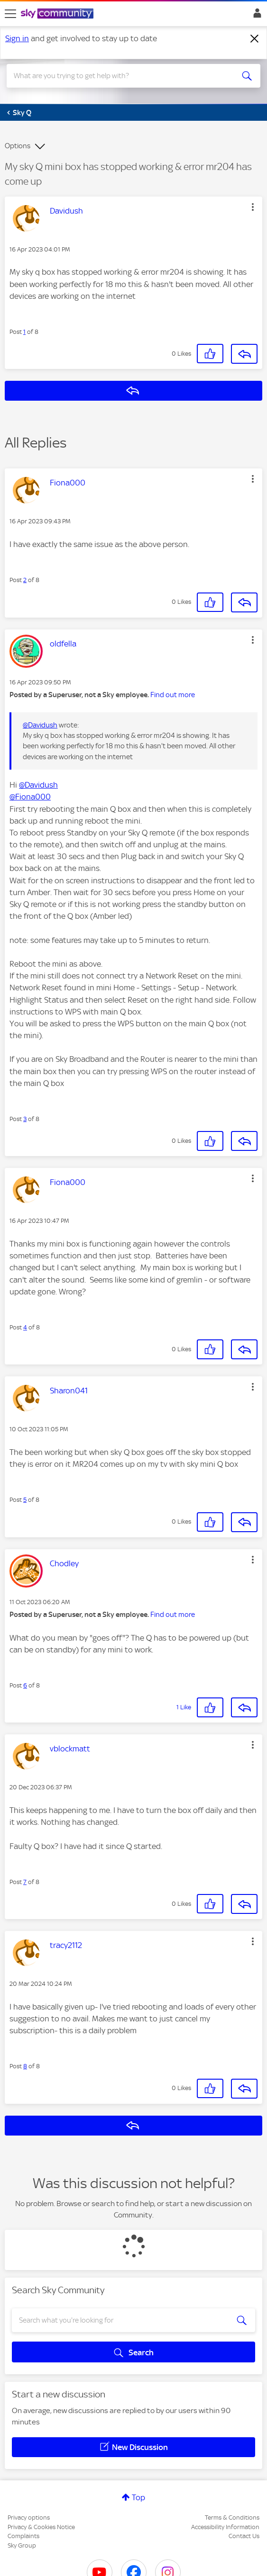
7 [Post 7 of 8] (25, 1881)
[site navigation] (10, 13)
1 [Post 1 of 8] (24, 331)
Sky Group (22, 2545)
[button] (253, 207)
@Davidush (40, 725)
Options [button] (17, 146)
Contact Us (244, 2536)
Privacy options (29, 2517)
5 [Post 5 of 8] (25, 1499)
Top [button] (138, 2497)
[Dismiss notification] (254, 38)
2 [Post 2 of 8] (25, 579)
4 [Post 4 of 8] (25, 1327)
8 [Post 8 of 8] (25, 2066)
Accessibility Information (225, 2527)
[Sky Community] (58, 14)
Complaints (23, 2536)
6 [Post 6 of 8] (25, 1685)
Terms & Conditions (232, 2517)
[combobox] (121, 76)
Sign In (255, 16)
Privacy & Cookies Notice (41, 2527)
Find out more (172, 695)
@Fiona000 (30, 796)
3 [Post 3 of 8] (25, 1118)
